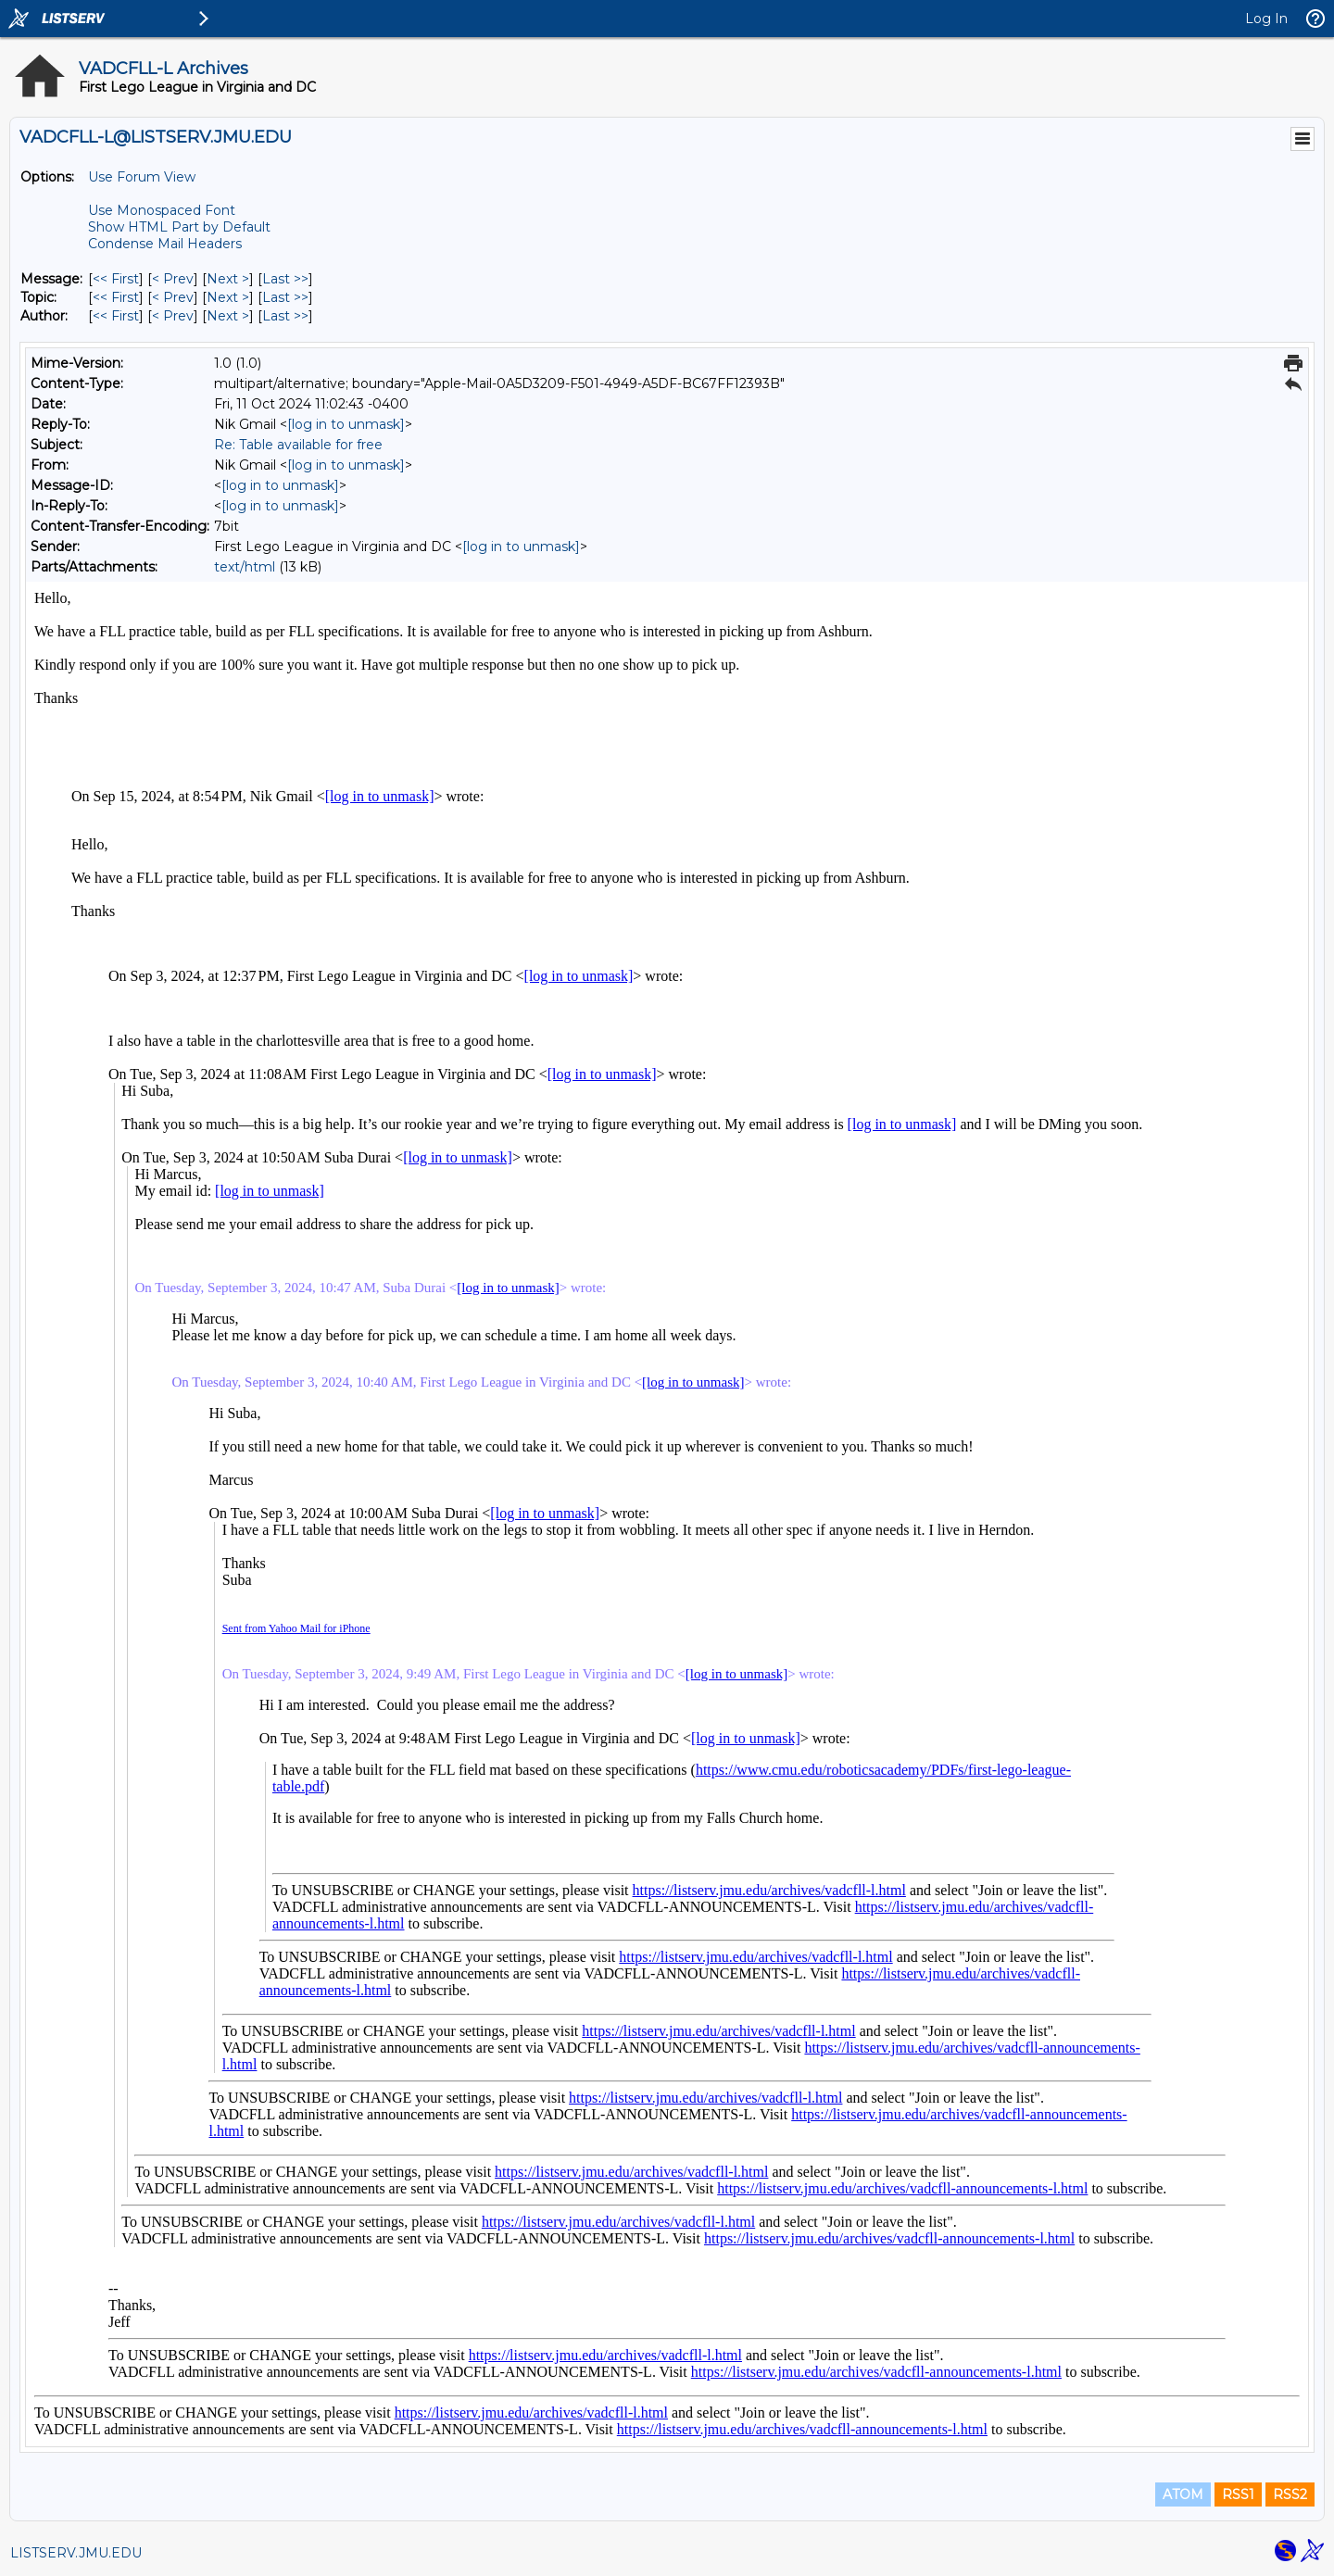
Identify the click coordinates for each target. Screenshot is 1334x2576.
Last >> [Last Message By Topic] (285, 297)
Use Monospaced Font (161, 210)
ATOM (1183, 2494)
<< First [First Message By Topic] (116, 297)
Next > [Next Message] (228, 278)
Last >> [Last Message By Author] (285, 316)
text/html (244, 567)
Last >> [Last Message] (285, 278)
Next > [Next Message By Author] (228, 316)
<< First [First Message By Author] (116, 316)
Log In (1266, 18)
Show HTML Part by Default (179, 227)
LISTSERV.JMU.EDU (76, 2553)
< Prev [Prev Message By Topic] (173, 297)
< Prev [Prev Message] (173, 278)
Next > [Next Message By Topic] (228, 297)
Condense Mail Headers (165, 243)
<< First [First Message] (116, 278)
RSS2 (1290, 2494)
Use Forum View (141, 177)
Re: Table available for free (298, 444)
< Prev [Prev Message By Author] (173, 316)
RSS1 (1238, 2494)
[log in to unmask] (346, 424)
